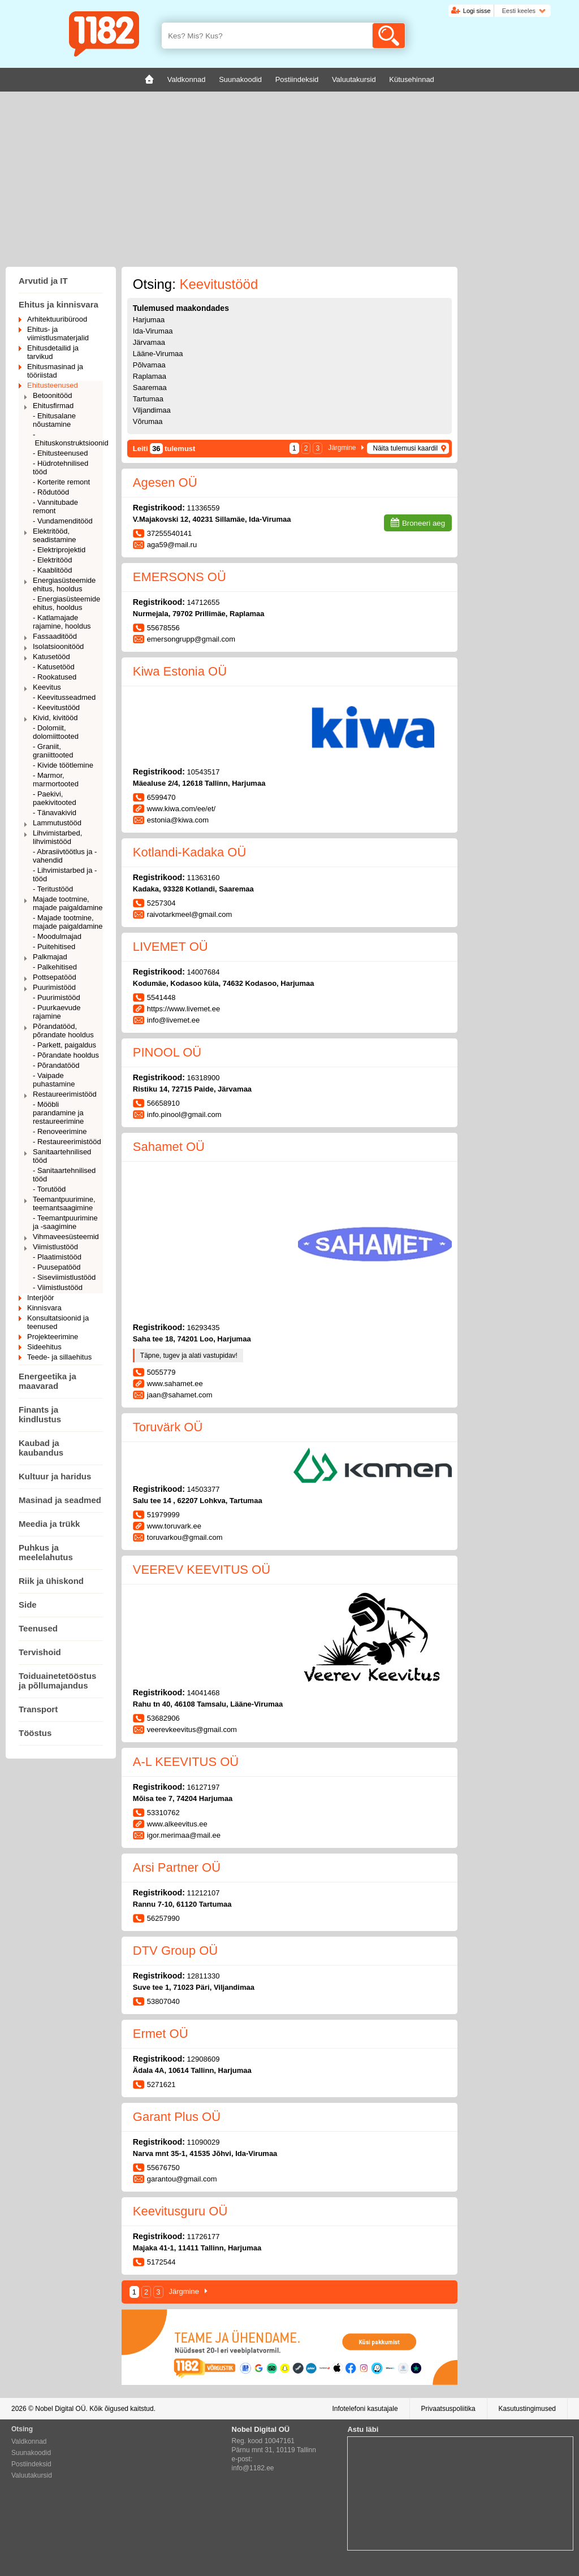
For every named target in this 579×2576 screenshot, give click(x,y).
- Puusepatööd (57, 1267)
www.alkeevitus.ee (177, 1824)
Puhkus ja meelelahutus (46, 1552)
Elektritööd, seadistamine (54, 535)
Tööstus (35, 1733)
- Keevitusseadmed (64, 697)
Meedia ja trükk (49, 1524)
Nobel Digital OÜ (60, 2409)
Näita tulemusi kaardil (405, 448)
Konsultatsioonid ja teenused (58, 1322)
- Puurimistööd (56, 997)
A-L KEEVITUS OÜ (186, 1762)
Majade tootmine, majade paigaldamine (68, 903)
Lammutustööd (57, 823)
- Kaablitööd (52, 570)
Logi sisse (477, 10)
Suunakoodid (31, 2453)
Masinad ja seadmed (60, 1500)
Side (28, 1604)
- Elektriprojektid (59, 549)
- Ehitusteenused (60, 453)
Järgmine (342, 448)
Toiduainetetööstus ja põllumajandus (57, 1680)
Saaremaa (150, 387)
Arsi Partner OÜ (177, 1867)
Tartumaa (148, 399)
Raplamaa (149, 376)
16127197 (203, 1787)
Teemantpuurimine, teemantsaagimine (64, 1203)
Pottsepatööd (54, 977)
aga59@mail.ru (172, 544)
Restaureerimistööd (65, 1094)
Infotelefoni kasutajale (364, 2409)
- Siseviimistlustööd (64, 1277)
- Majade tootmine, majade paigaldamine (68, 921)
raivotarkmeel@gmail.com (189, 914)
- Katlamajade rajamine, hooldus (62, 621)
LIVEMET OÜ (170, 947)
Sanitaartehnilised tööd (62, 1156)
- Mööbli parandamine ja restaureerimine (58, 1112)
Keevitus (47, 687)
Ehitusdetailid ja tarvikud (53, 352)
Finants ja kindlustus (40, 1414)
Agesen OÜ (165, 482)
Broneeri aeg (423, 523)
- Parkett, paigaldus (64, 1045)
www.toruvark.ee (174, 1526)
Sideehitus (44, 1347)
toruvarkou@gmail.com (185, 1537)
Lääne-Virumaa (158, 353)
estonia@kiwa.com (178, 820)
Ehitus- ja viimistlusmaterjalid (58, 333)
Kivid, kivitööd (55, 717)
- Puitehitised (54, 946)
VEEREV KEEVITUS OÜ (201, 1569)
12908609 (203, 2059)
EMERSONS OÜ (179, 577)
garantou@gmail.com (182, 2179)
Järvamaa (149, 342)
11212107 (203, 1893)
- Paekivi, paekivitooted (54, 798)
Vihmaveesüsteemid (66, 1236)
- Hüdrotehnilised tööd (60, 467)
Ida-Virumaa (153, 331)
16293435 (203, 1327)
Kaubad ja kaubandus (41, 1447)
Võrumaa (148, 421)
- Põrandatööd (56, 1065)
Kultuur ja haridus (55, 1476)
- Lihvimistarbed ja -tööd (65, 874)
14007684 (203, 972)
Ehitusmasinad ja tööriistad (55, 370)
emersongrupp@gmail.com (191, 639)
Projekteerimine (52, 1336)
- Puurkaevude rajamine (57, 1011)
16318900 (203, 1077)
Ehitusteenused (52, 385)
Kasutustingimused (527, 2409)
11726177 (203, 2236)
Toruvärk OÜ (167, 1427)
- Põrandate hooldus (66, 1055)
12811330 (203, 1976)
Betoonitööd (52, 395)
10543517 (203, 772)
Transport (38, 1709)
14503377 (203, 1489)
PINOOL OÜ (167, 1052)
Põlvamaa (149, 365)
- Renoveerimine (60, 1131)
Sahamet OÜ (169, 1147)
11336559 (203, 508)
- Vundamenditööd (63, 521)
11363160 (203, 877)
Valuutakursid (31, 2475)
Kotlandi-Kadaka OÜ (190, 852)
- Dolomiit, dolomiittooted (56, 732)
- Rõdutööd (51, 492)
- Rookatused (54, 677)
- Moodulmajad (57, 936)
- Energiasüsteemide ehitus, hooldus (66, 603)
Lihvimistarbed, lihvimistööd (57, 837)
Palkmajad (50, 957)
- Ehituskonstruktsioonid (68, 438)
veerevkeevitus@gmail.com (192, 1729)
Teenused (38, 1628)
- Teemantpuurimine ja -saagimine (65, 1222)
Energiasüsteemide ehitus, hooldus (64, 584)
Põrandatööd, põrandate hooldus (63, 1030)
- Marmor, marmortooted (56, 779)
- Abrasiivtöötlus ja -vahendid (65, 855)
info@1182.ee (253, 2468)
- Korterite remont (61, 482)
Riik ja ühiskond (51, 1581)
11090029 (203, 2142)
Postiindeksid (31, 2464)
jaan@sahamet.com (180, 1395)
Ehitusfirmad (53, 405)
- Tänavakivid (54, 812)
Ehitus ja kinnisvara (58, 304)
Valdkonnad (29, 2441)
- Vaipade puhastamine (54, 1079)
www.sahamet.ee (175, 1383)
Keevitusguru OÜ (180, 2211)
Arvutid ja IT (43, 280)
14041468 (203, 1693)
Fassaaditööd (55, 636)
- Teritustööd (53, 889)
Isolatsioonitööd (58, 646)
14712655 (203, 602)
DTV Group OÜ (175, 1950)
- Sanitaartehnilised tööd (64, 1174)
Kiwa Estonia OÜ (180, 671)
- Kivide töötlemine (63, 765)
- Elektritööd (52, 560)
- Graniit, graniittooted (53, 750)
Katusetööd (51, 656)
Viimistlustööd (55, 1246)
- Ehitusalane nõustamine (54, 420)
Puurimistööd (54, 987)
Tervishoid (40, 1652)
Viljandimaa (152, 410)
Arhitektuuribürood (57, 319)
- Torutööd (49, 1189)
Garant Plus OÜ (177, 2117)
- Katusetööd (54, 667)
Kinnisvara (44, 1308)
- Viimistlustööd (58, 1287)
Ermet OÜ (160, 2034)
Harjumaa (149, 319)
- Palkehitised (55, 967)
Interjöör (40, 1297)
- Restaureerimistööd (67, 1141)
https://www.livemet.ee (183, 1009)
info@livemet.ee (173, 1020)
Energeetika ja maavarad (47, 1381)
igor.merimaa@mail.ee (184, 1835)
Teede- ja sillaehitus (59, 1357)
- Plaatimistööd (57, 1257)
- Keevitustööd (56, 707)
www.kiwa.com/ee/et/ (181, 808)
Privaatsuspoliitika (448, 2409)
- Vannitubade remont (55, 506)
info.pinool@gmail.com (184, 1114)
